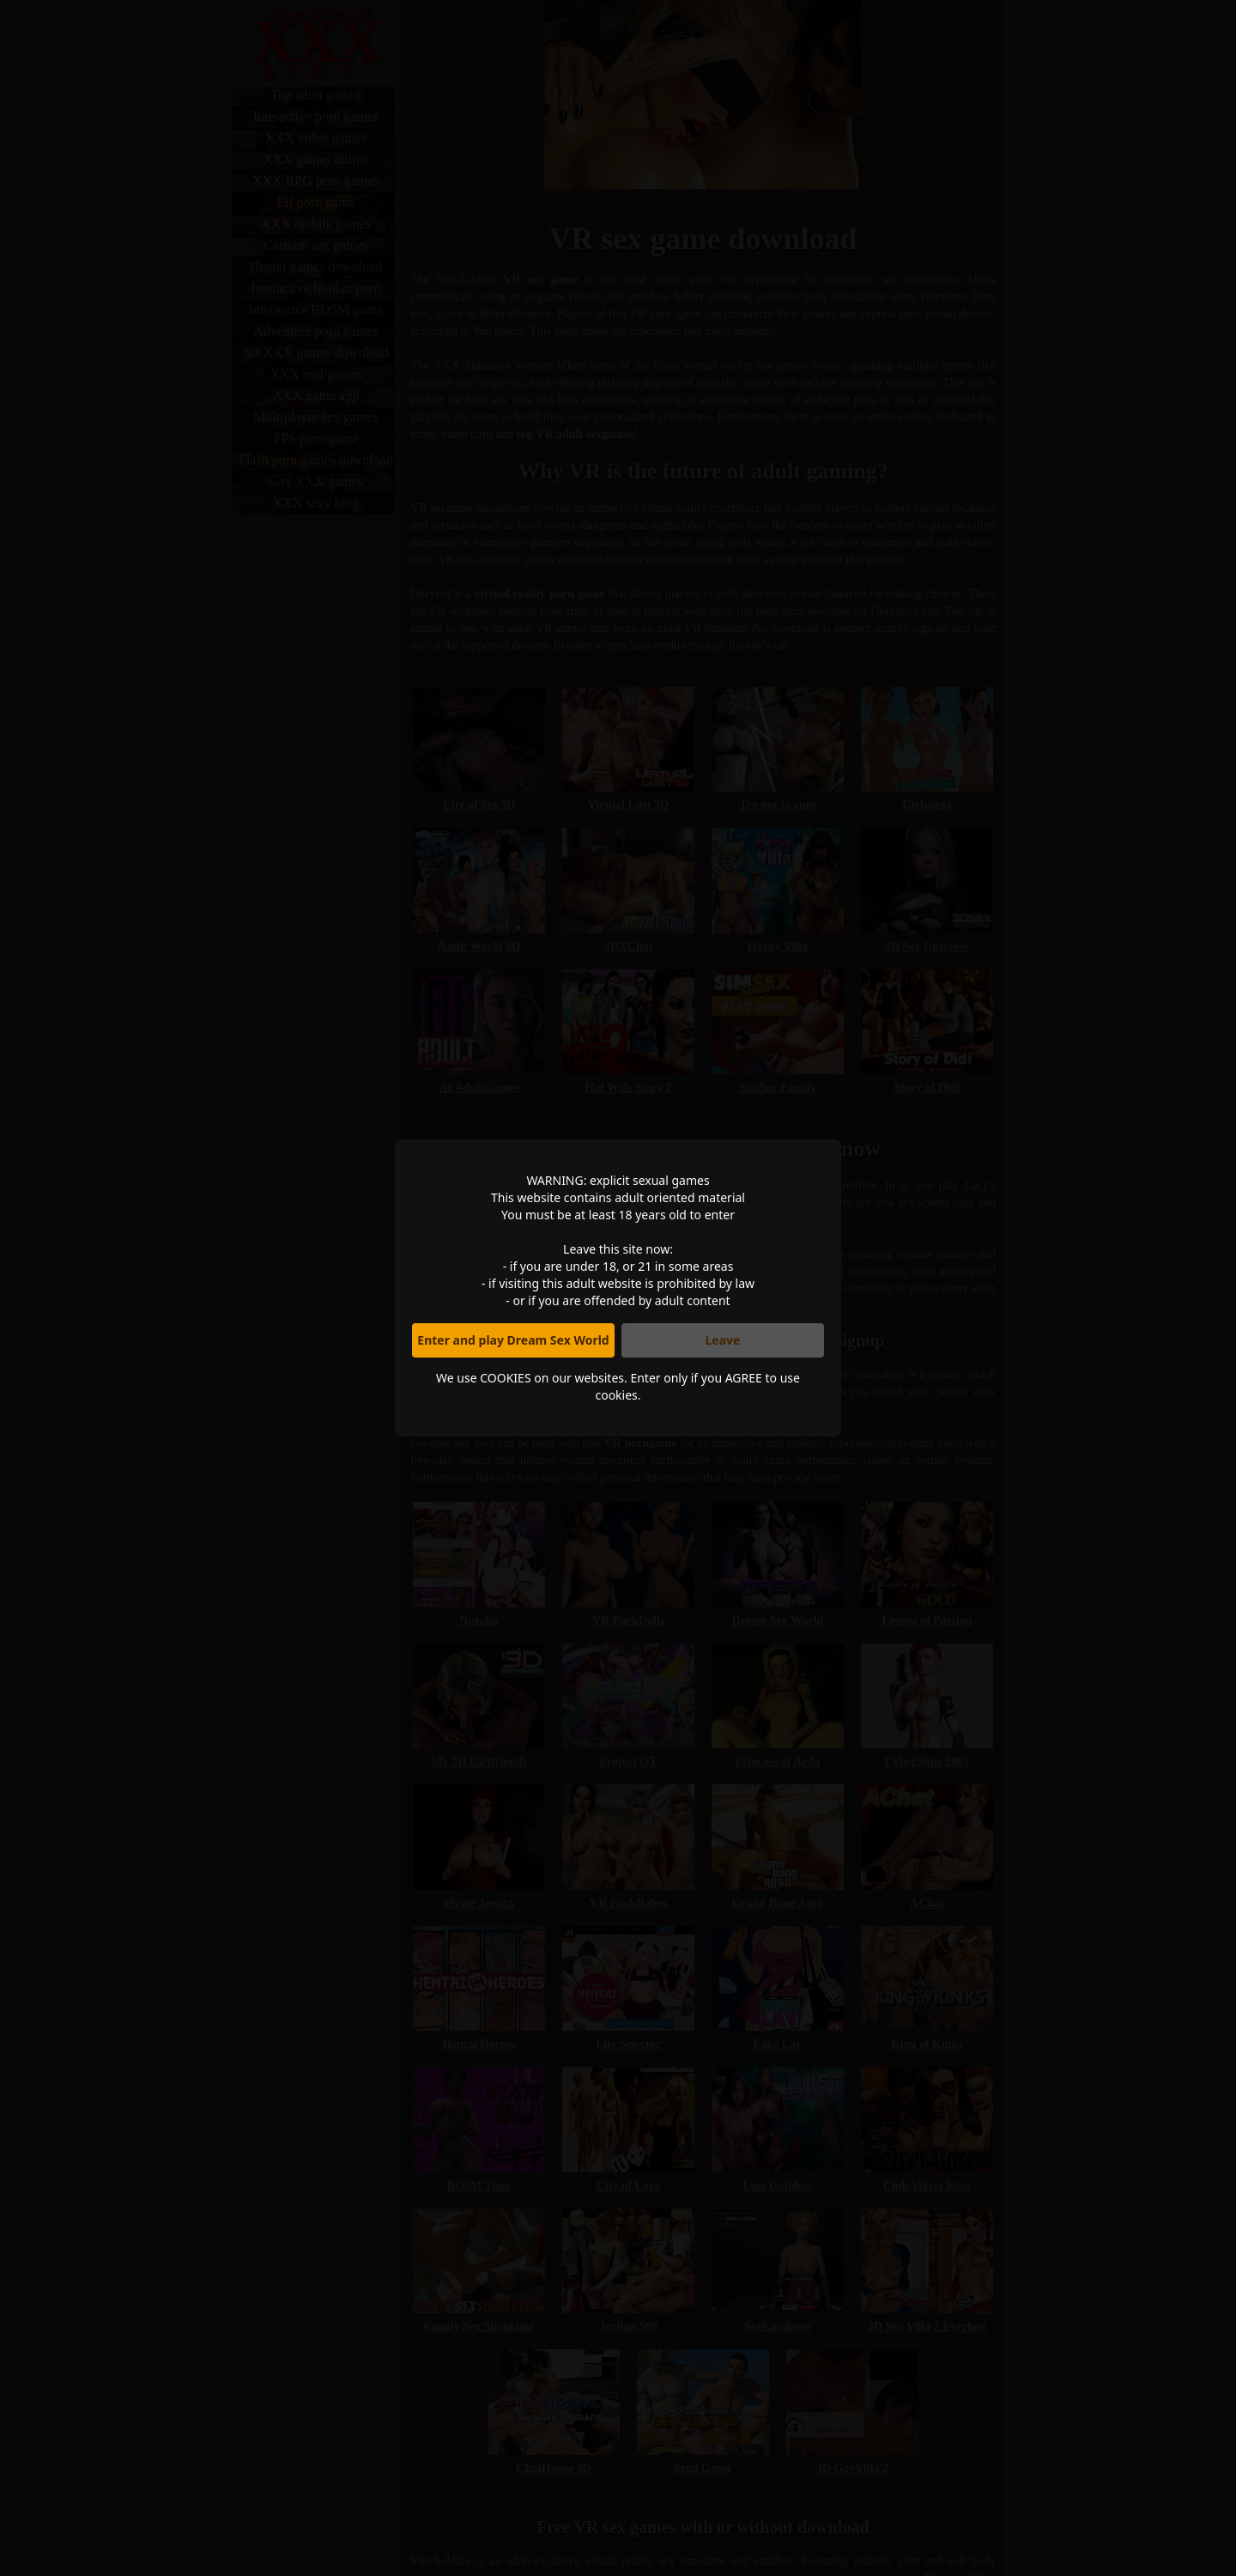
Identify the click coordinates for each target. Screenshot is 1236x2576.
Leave (723, 1340)
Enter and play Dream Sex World (513, 1340)
